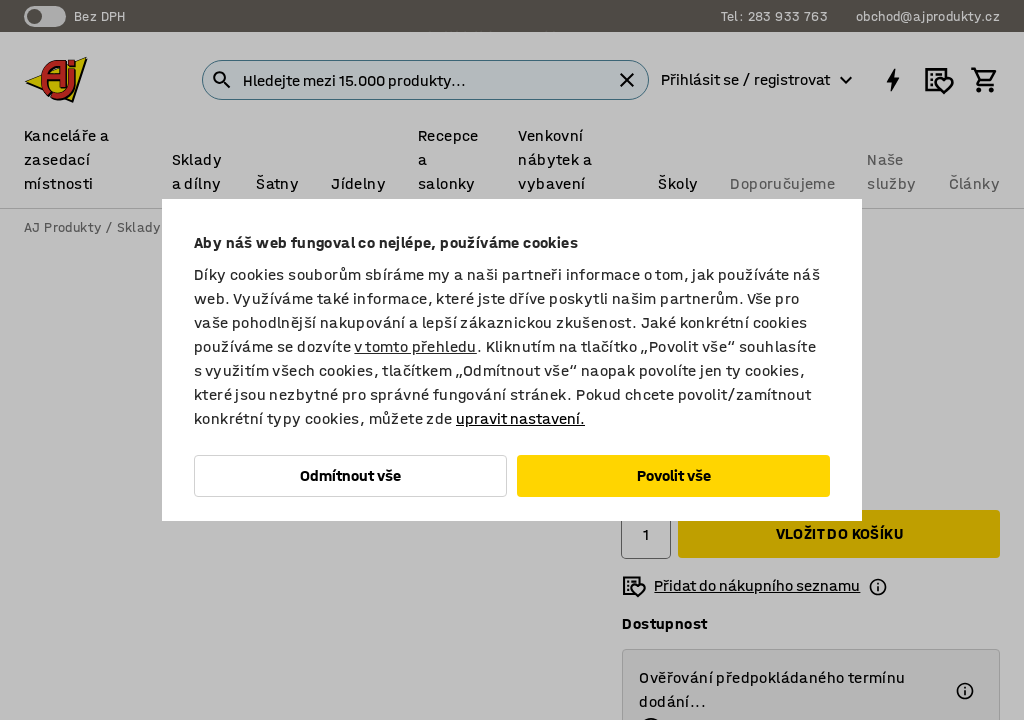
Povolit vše (674, 475)
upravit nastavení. (520, 418)
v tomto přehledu (415, 346)
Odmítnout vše (350, 475)
